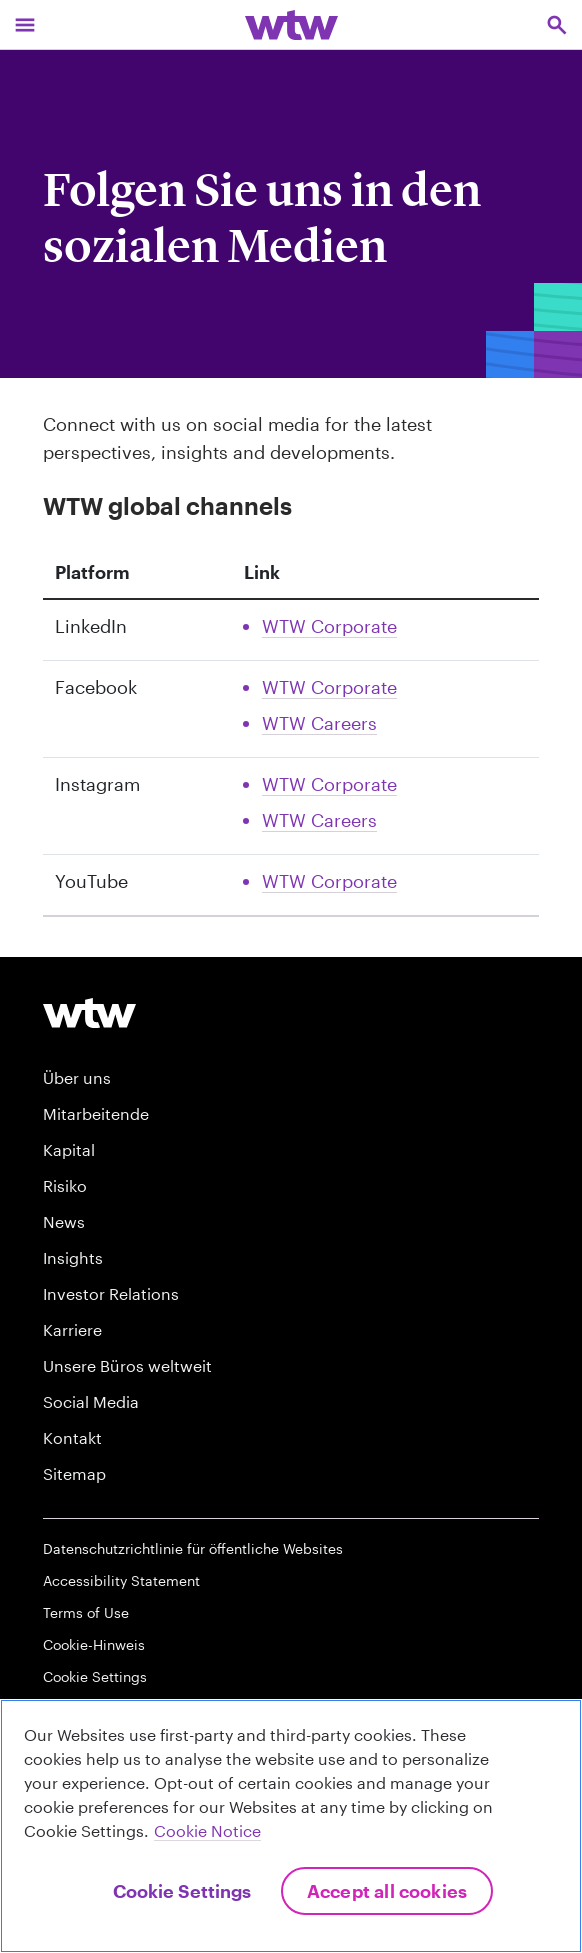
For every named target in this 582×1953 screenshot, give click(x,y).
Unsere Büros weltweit (127, 1365)
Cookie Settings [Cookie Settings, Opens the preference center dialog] (182, 1891)
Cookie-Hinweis (94, 1644)
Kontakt (72, 1437)
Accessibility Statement (121, 1580)
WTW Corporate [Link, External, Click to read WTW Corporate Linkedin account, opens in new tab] (329, 626)
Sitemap (74, 1473)
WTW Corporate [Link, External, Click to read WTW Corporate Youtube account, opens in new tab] (329, 881)
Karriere (72, 1329)
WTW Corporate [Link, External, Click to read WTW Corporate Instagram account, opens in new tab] (329, 784)
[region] (291, 1826)
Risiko (65, 1185)
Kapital (69, 1149)
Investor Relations (111, 1293)
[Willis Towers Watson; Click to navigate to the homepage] (291, 24)
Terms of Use (86, 1612)
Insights (73, 1257)
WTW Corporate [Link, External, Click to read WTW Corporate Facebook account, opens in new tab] (329, 687)
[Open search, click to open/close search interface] (557, 24)
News (64, 1221)
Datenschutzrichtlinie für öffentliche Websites (193, 1548)
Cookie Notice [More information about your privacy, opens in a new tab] (207, 1830)
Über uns (77, 1077)
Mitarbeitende (96, 1113)
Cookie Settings (95, 1676)
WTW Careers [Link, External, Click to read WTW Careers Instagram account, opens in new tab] (319, 820)
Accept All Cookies (387, 1891)
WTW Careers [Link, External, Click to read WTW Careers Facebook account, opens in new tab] (319, 723)
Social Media (91, 1401)
